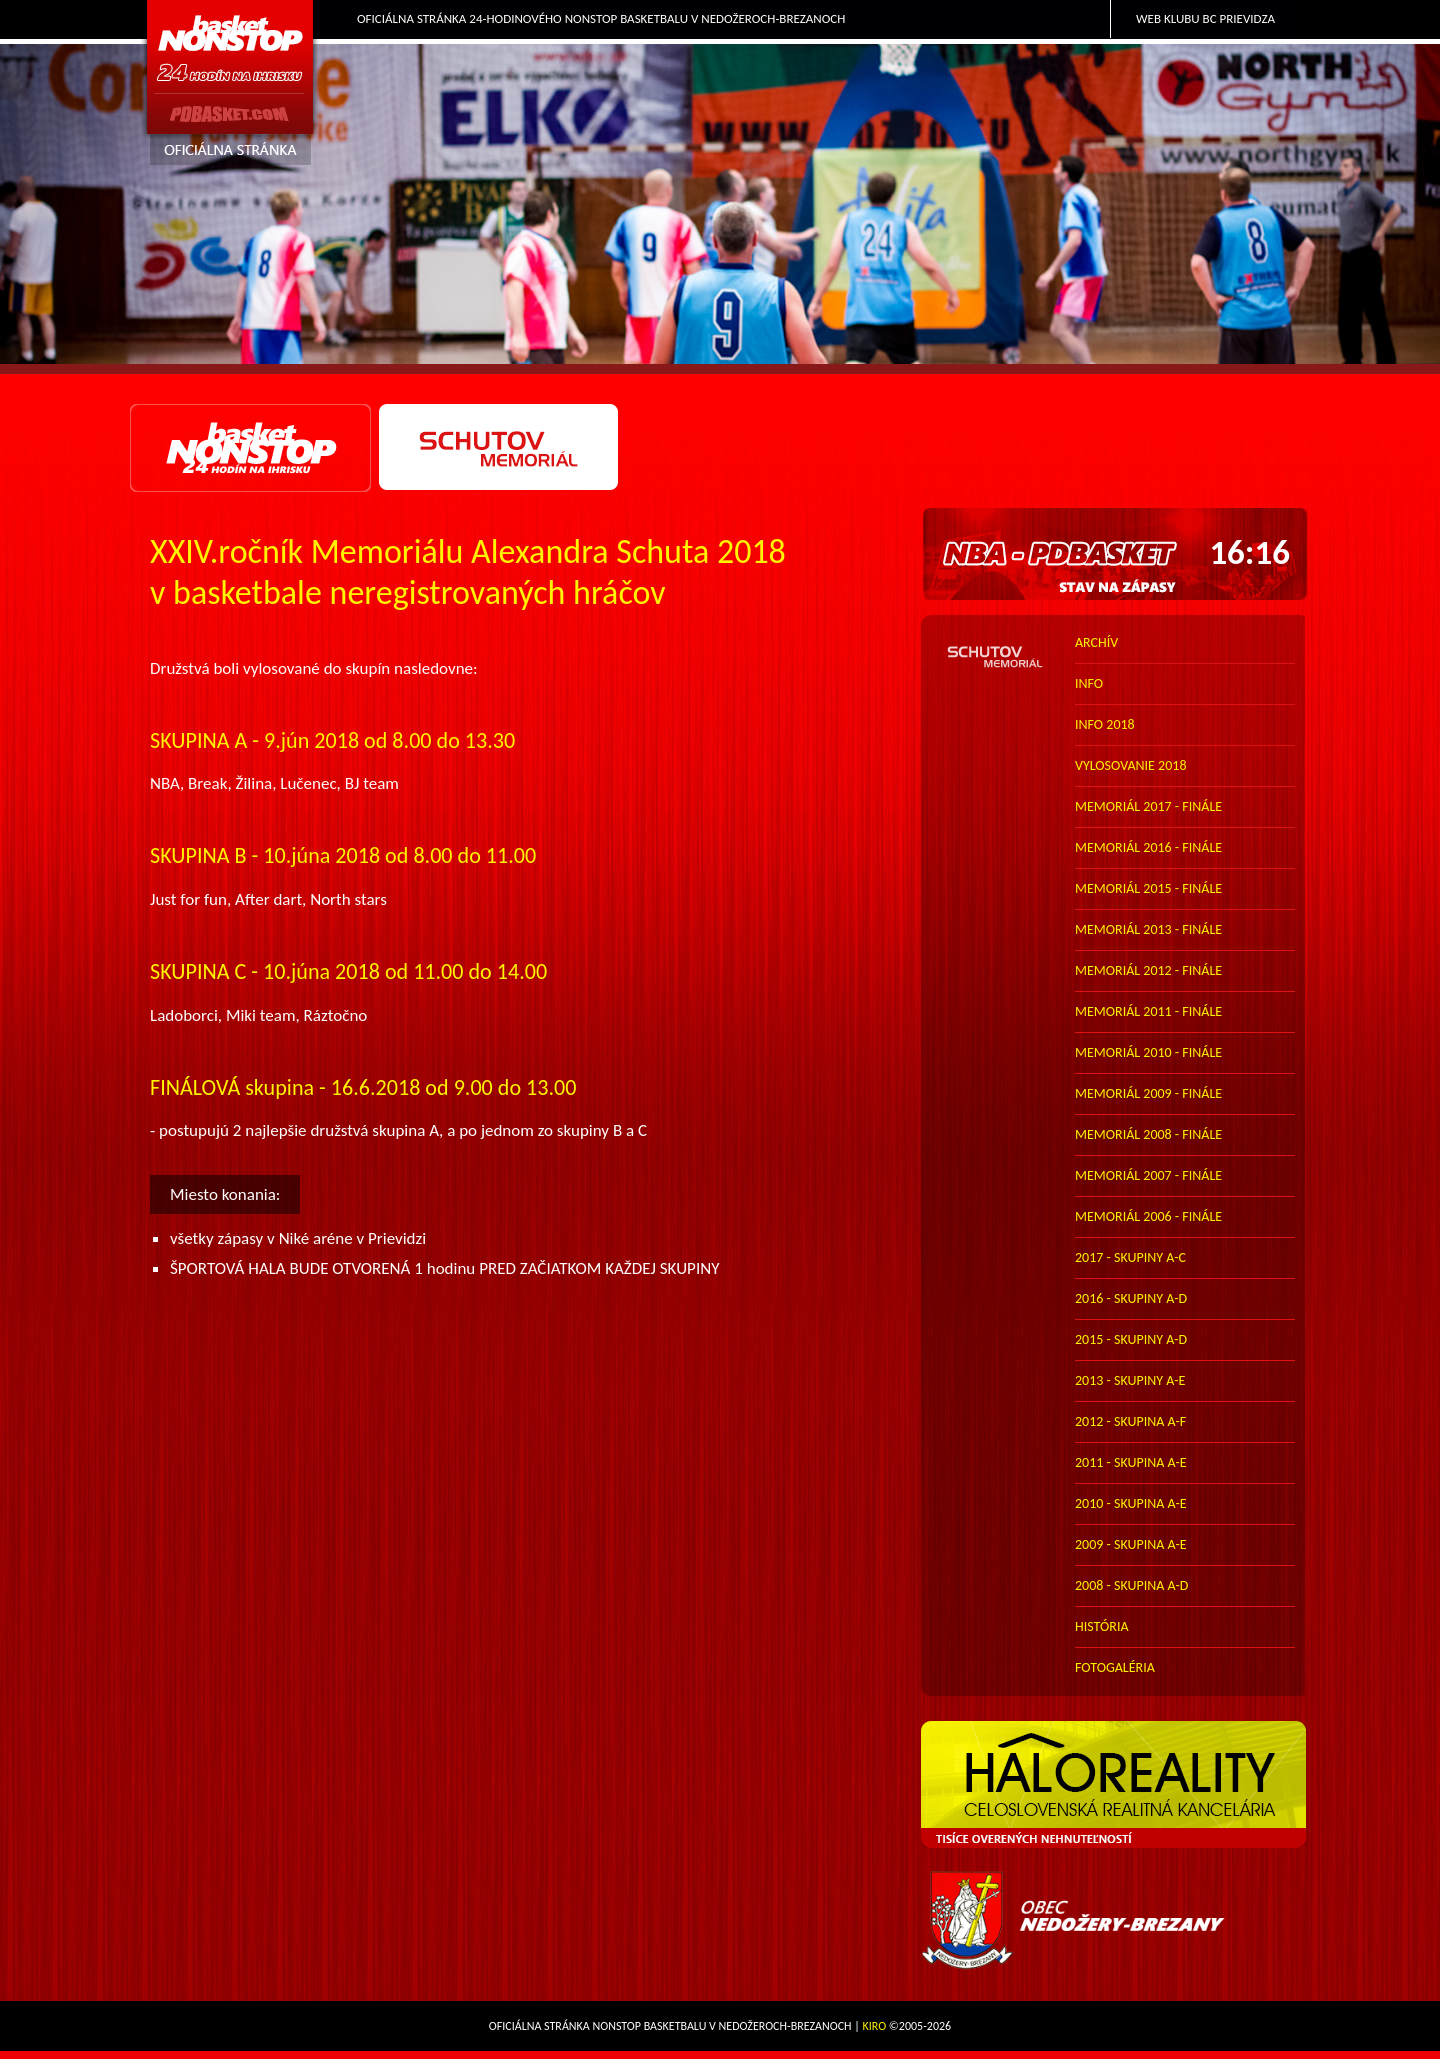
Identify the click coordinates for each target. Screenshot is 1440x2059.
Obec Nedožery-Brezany (1115, 1920)
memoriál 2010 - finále (1148, 1052)
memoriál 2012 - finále (1148, 970)
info (1089, 683)
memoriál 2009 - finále (1148, 1093)
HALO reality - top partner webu (1115, 1785)
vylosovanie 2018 (1130, 765)
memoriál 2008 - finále (1148, 1134)
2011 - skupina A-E (1131, 1462)
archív (1096, 642)
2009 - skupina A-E (1131, 1544)
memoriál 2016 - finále (1148, 847)
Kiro (875, 2026)
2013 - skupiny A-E (1130, 1380)
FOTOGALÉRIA (1115, 1667)
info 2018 (1105, 724)
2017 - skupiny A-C (1130, 1257)
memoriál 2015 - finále (1148, 888)
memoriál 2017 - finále (1148, 806)
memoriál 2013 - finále (1148, 929)
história (1102, 1626)
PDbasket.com (231, 86)
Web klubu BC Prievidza (1205, 18)
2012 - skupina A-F (1130, 1421)
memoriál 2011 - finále (1148, 1011)
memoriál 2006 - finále (1148, 1216)
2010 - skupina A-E (1131, 1503)
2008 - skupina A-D (1131, 1585)
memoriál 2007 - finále (1148, 1175)
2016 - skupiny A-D (1131, 1298)
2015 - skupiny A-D (1131, 1339)
